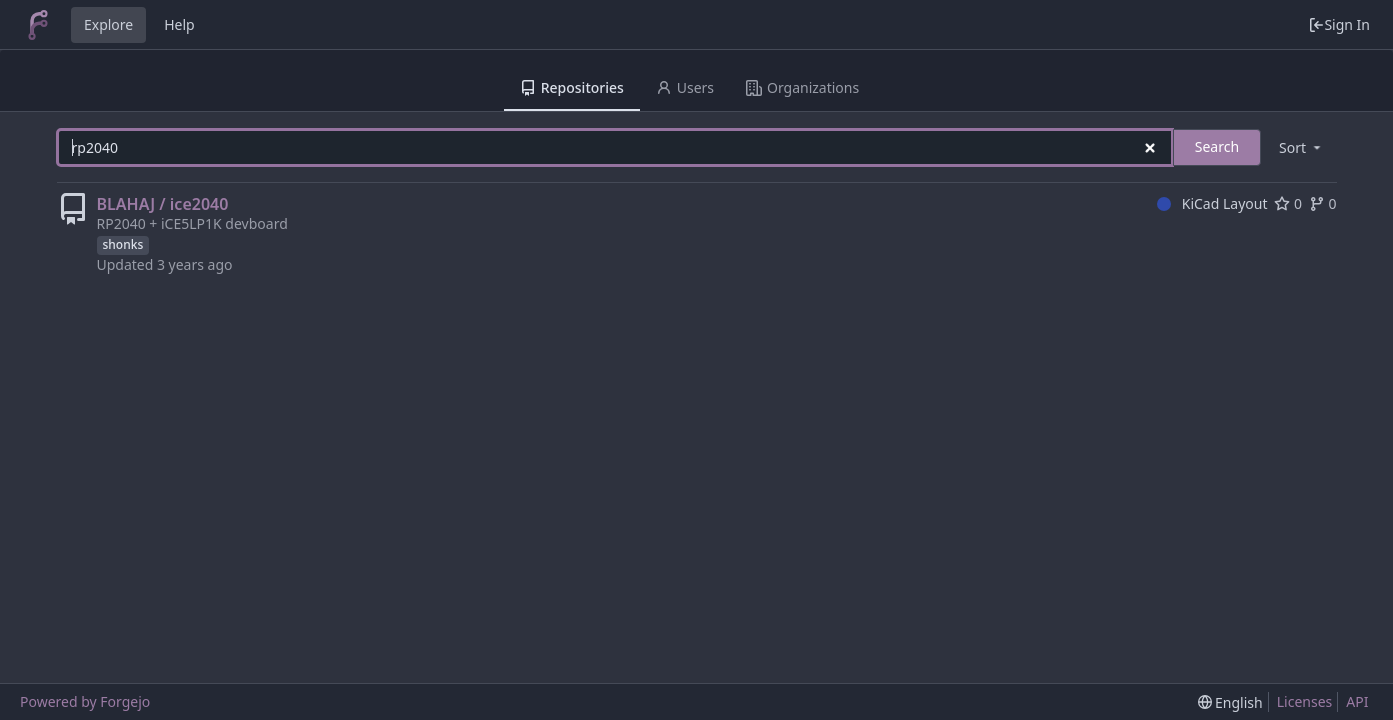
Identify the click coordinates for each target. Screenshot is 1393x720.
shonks (123, 244)
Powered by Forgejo (85, 701)
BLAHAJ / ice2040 (163, 204)
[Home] (38, 25)
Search (1217, 146)
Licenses (1305, 701)
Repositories (572, 87)
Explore (108, 24)
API (1357, 701)
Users (685, 87)
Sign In (1339, 24)
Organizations (802, 87)
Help (179, 24)
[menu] (1301, 147)
